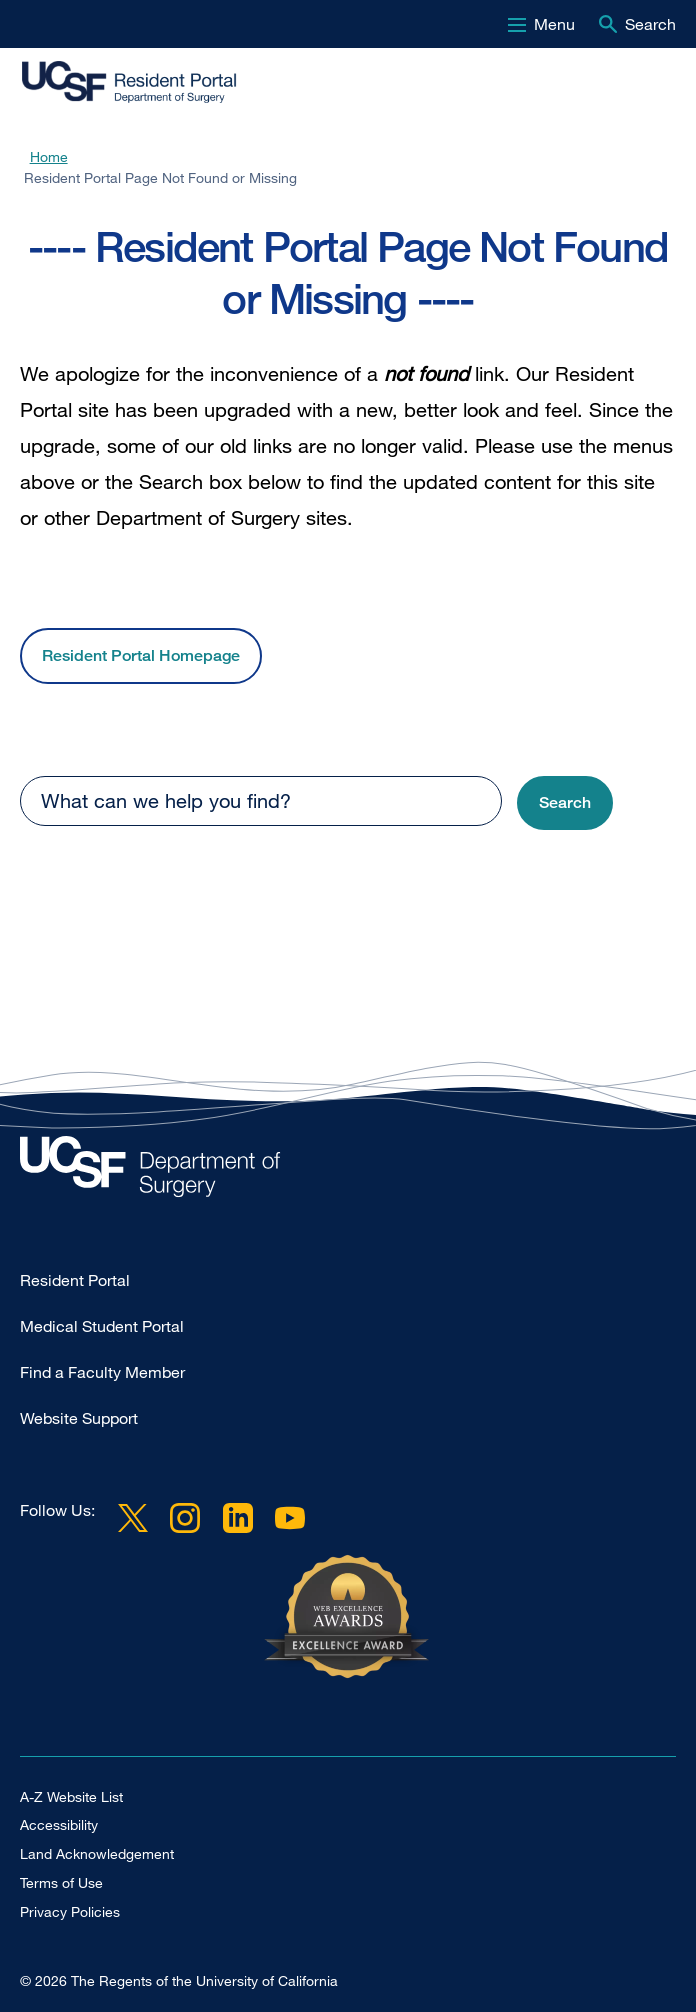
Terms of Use (61, 1882)
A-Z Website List (71, 1796)
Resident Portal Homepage (141, 655)
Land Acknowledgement (97, 1853)
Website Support (79, 1418)
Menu (554, 24)
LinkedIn (237, 1518)
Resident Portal (75, 1280)
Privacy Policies (70, 1911)
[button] (565, 803)
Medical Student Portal (102, 1326)
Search (650, 24)
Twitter (133, 1518)
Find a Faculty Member (102, 1372)
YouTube (290, 1518)
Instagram (185, 1518)
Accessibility (59, 1824)
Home (49, 156)
